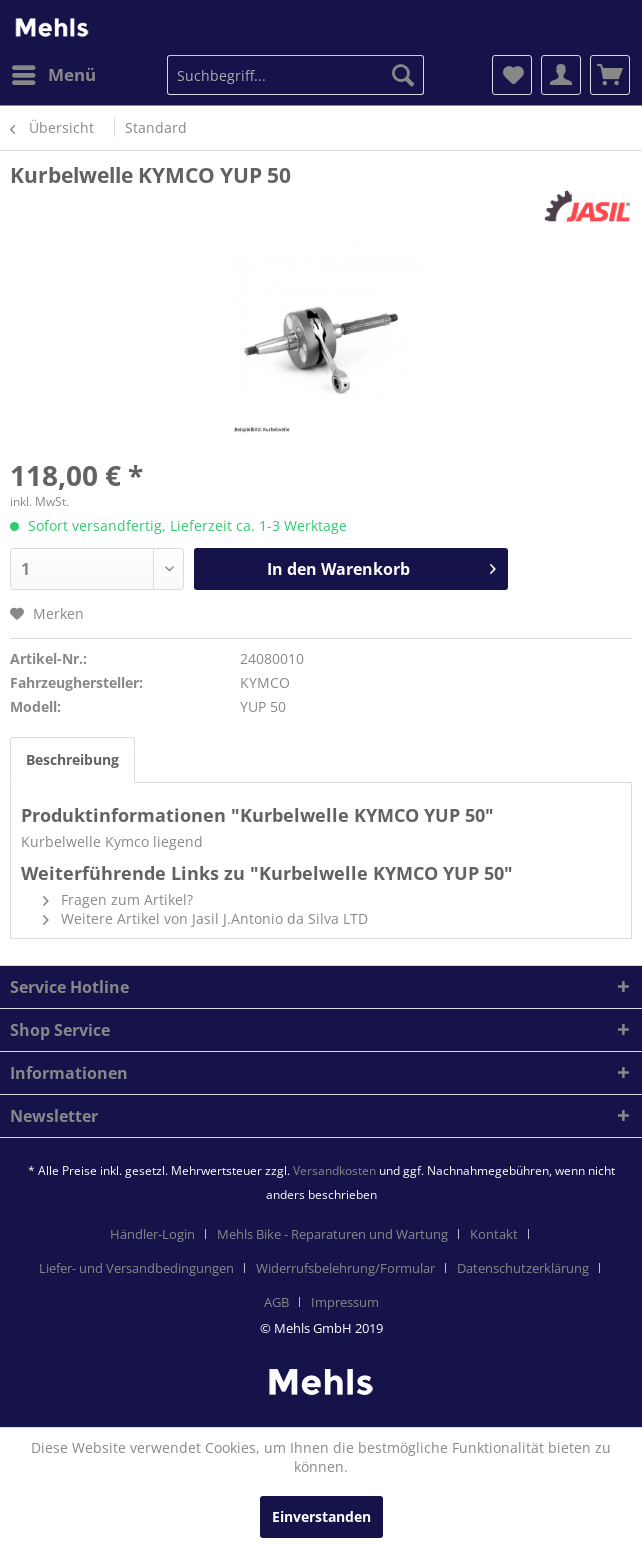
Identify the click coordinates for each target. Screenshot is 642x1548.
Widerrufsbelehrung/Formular (345, 1268)
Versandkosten (334, 1170)
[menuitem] (53, 75)
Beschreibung (72, 759)
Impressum (345, 1302)
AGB (276, 1302)
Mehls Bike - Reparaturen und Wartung (332, 1234)
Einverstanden (321, 1516)
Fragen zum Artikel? (118, 899)
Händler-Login (152, 1234)
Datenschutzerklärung (523, 1268)
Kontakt (494, 1234)
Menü (54, 72)
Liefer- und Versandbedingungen (136, 1268)
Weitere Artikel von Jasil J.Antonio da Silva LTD (205, 918)
